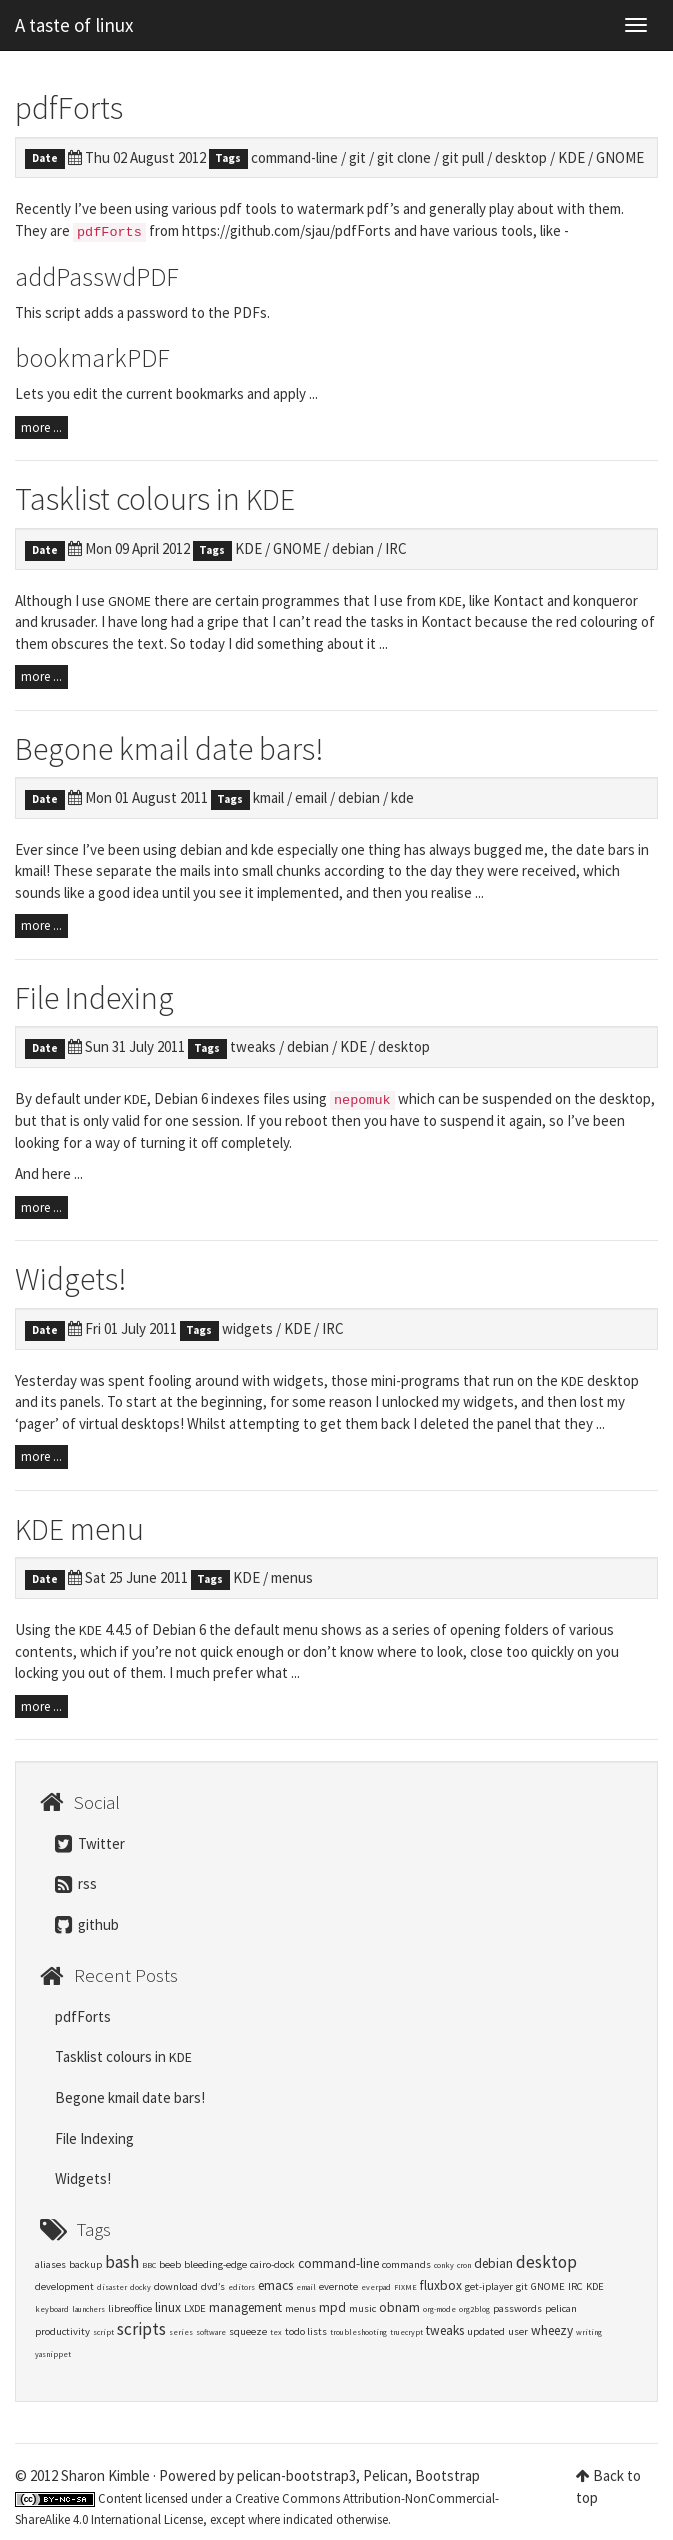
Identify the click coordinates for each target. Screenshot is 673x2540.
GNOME (620, 157)
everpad (376, 2287)
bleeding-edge (215, 2264)
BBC (149, 2265)
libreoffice (130, 2308)
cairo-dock (272, 2264)
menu (79, 1529)
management (245, 2307)
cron (464, 2265)
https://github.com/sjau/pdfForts (286, 230)
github (87, 1924)
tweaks (253, 1046)
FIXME (405, 2287)
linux (168, 2307)
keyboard (52, 2309)
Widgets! (71, 1279)
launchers (88, 2309)
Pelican (385, 2475)
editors (241, 2287)
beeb (170, 2264)
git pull (463, 157)
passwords (517, 2308)
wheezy (552, 2330)
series (181, 2332)
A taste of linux (74, 25)
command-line (294, 157)
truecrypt (406, 2332)
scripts (141, 2329)
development (64, 2286)
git (357, 157)
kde (402, 797)
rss (76, 1883)
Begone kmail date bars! (169, 749)
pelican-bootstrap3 (296, 2475)
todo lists (306, 2331)
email (311, 797)
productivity (62, 2331)
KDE (571, 157)
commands (406, 2264)
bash (122, 2262)
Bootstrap (447, 2475)
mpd (332, 2307)
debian (353, 548)
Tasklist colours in (155, 499)
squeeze (248, 2331)
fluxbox (441, 2285)
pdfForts (69, 108)
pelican (561, 2308)
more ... (41, 427)
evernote (338, 2286)
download (176, 2286)
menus (292, 1577)
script (103, 2332)
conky (444, 2265)
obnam (399, 2307)
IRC (396, 548)
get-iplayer (489, 2286)
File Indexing (94, 998)
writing (589, 2332)
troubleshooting (358, 2332)
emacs (275, 2285)
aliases (50, 2264)
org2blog (474, 2309)
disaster (112, 2287)
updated (486, 2331)
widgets (247, 1328)
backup (85, 2264)
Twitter (90, 1843)
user (518, 2331)
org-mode (439, 2309)
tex (276, 2332)
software (211, 2332)
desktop (521, 157)
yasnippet (53, 2354)
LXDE (195, 2308)
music (362, 2308)
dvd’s (213, 2286)
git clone (404, 157)
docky (140, 2287)
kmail (268, 797)
